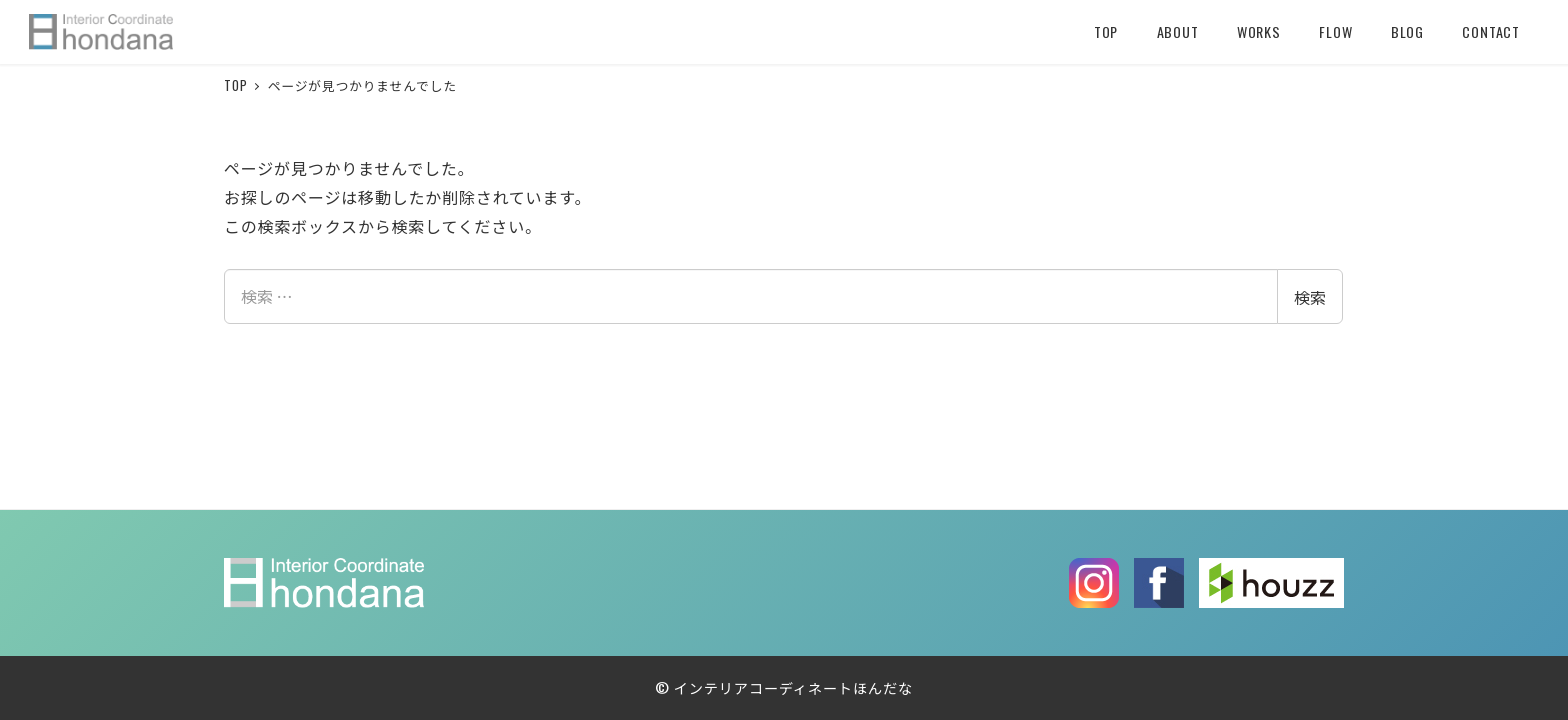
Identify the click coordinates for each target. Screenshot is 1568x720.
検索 (1310, 297)
